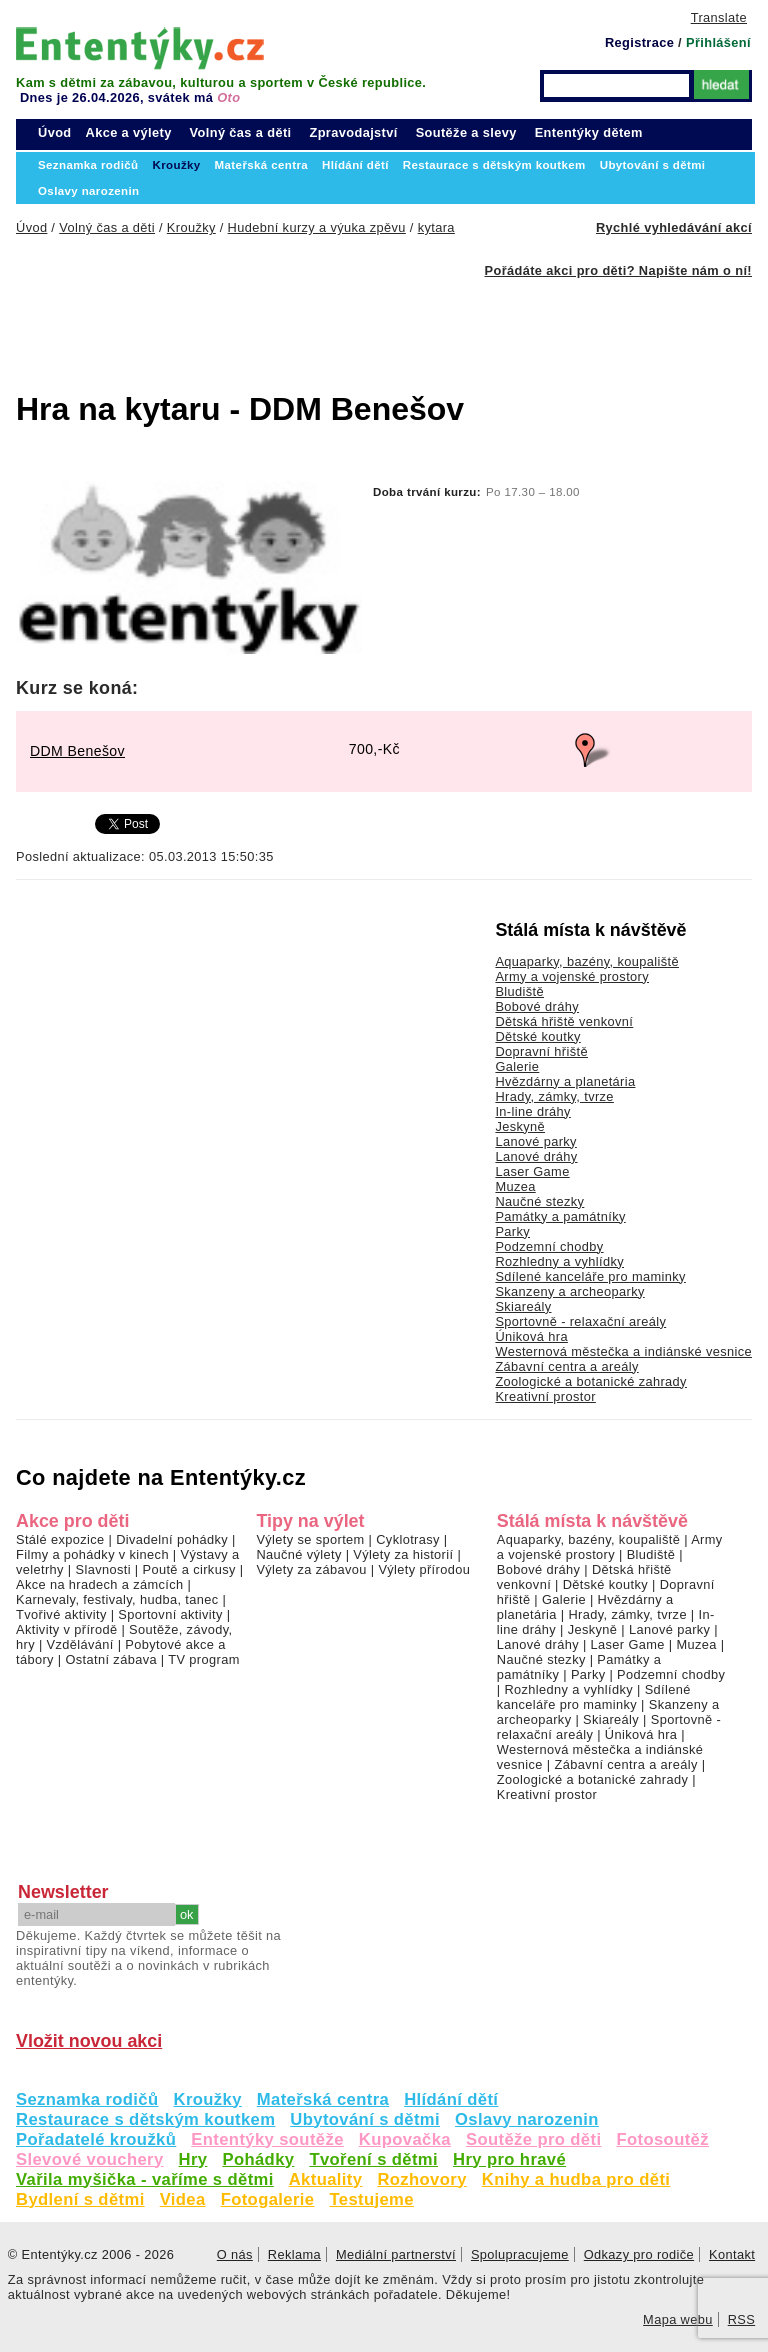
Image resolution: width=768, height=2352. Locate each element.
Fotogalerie (268, 2199)
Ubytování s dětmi (365, 2119)
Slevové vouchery (90, 2159)
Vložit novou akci (89, 2041)
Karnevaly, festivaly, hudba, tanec (117, 1599)
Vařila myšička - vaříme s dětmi (145, 2179)
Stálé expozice (60, 1539)
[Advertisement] (336, 323)
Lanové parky (535, 1141)
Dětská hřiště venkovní (564, 1021)
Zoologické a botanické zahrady (591, 1381)
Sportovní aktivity (170, 1614)
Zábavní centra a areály (566, 1366)
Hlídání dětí (451, 2099)
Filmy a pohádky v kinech (92, 1554)
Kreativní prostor (545, 1396)
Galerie (517, 1066)
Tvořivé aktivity (61, 1614)
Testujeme (371, 2199)
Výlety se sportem (310, 1539)
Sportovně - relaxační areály (580, 1321)
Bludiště (519, 991)
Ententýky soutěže (267, 2139)
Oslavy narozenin (527, 2119)
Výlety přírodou (424, 1569)
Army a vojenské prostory (572, 976)
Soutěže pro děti (533, 2139)
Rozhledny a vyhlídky (559, 1261)
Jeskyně (520, 1126)
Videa (183, 2199)
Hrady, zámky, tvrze (554, 1096)
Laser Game (532, 1171)
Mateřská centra (323, 2099)
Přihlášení (718, 42)
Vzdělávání (80, 1644)
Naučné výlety (298, 1554)
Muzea (515, 1186)
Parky (512, 1231)
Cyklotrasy (408, 1539)
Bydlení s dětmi (80, 2199)
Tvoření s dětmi (373, 2159)
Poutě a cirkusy (188, 1569)
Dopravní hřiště (541, 1051)
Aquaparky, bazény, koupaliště (587, 961)
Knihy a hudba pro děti (576, 2179)
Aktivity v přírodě (67, 1629)
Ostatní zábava (110, 1659)
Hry (193, 2159)
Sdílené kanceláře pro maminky (590, 1276)
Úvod (55, 132)
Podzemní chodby (549, 1246)
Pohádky (258, 2159)
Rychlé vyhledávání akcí (674, 227)
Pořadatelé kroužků (96, 2139)
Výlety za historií (403, 1554)
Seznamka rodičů (87, 2099)
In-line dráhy (532, 1111)
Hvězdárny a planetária (565, 1081)
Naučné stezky (539, 1201)
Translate (719, 17)
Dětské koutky (537, 1036)
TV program (203, 1659)
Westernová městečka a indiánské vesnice (623, 1351)
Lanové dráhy (536, 1156)
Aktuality (326, 2179)
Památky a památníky (560, 1216)
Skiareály (523, 1306)
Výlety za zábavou (311, 1569)
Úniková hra (531, 1336)
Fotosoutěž (662, 2139)
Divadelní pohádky (172, 1539)
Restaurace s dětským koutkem (145, 2119)
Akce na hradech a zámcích (100, 1584)
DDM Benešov (77, 751)
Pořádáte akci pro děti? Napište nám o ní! (618, 270)
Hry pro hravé (509, 2159)
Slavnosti (102, 1569)
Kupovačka (405, 2139)
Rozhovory (421, 2179)
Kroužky (208, 2099)
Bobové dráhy (537, 1006)
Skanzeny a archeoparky (569, 1291)
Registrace (639, 42)
